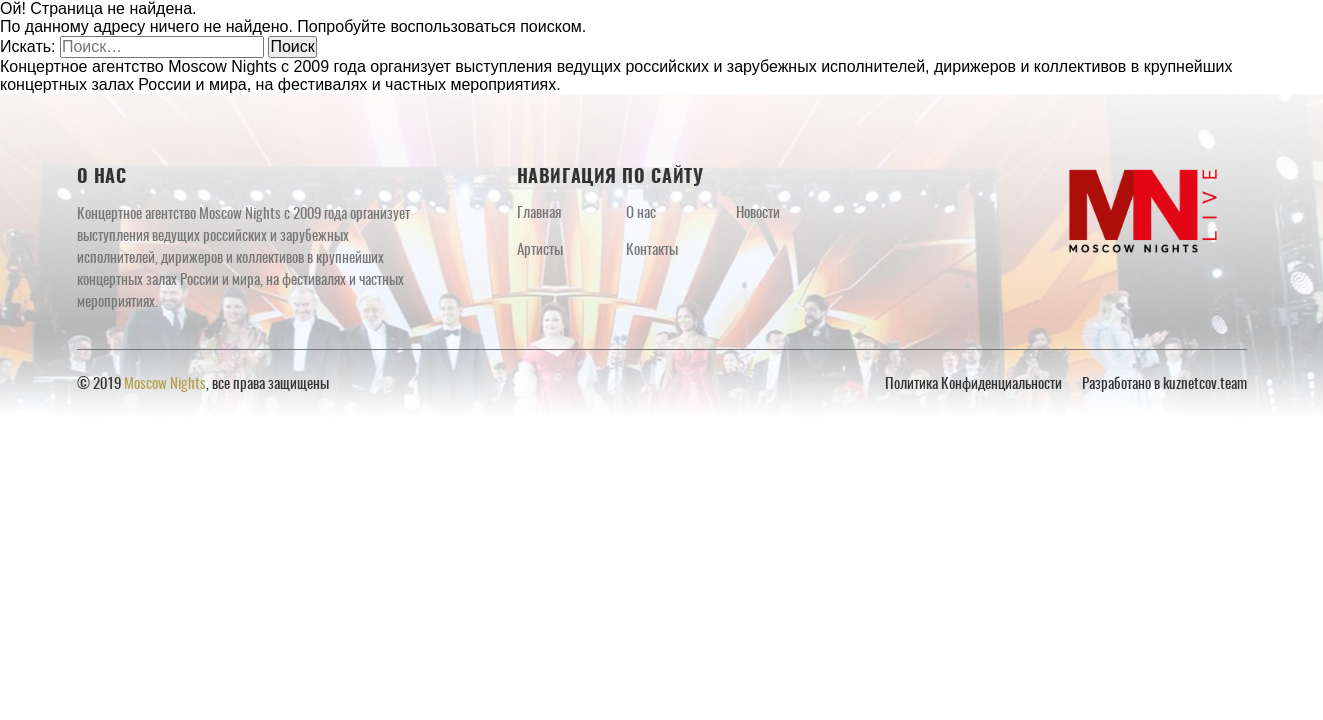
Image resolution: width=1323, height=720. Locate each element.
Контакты (652, 250)
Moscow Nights (165, 384)
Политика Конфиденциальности (973, 384)
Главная (539, 213)
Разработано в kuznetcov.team (1164, 384)
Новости (758, 213)
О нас (641, 213)
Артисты (540, 250)
